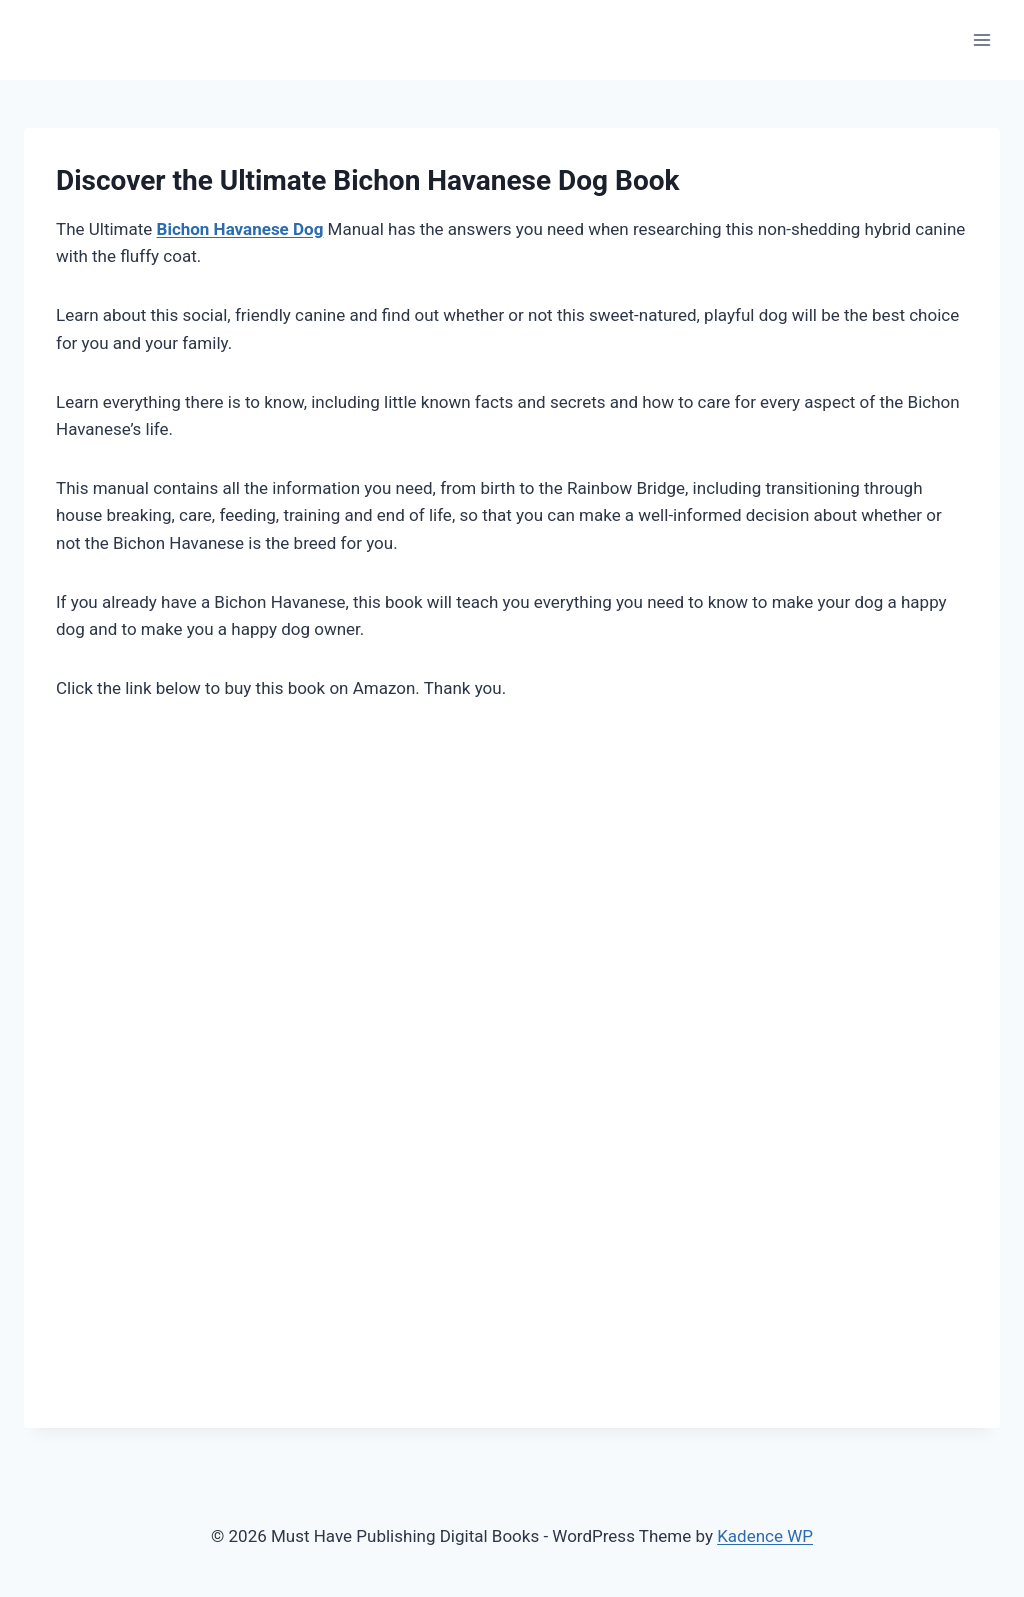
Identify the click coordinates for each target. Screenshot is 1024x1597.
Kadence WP (765, 1536)
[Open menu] (981, 39)
